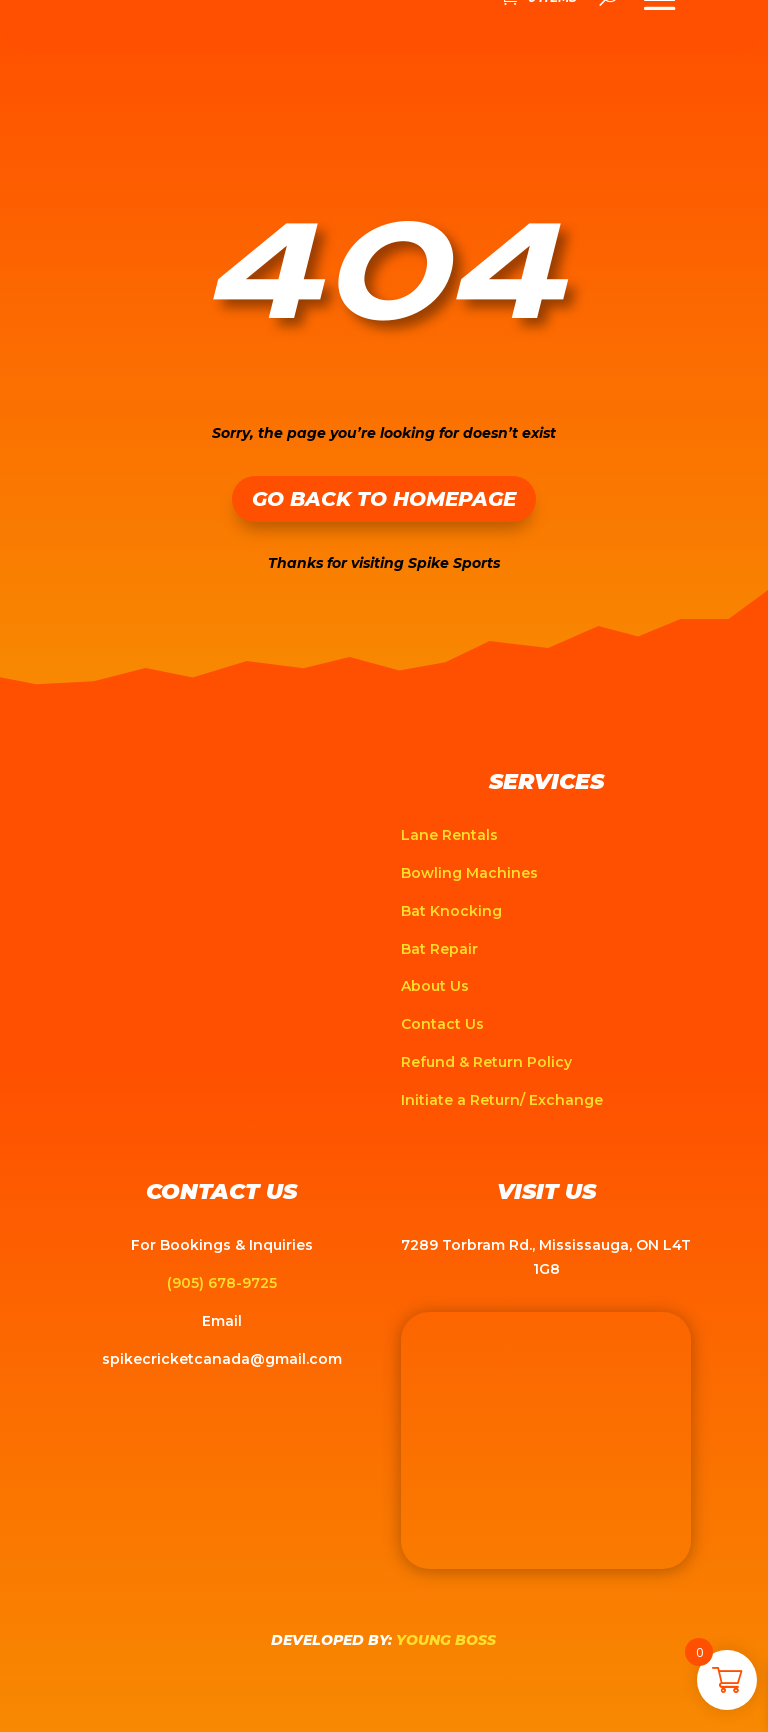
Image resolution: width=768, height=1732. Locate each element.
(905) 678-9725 (222, 1283)
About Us (435, 986)
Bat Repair (439, 949)
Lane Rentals (449, 835)
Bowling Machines (469, 873)
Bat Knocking (451, 911)
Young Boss (446, 1640)
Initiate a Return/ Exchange (502, 1100)
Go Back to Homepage (384, 499)
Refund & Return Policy (486, 1062)
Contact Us (442, 1024)
